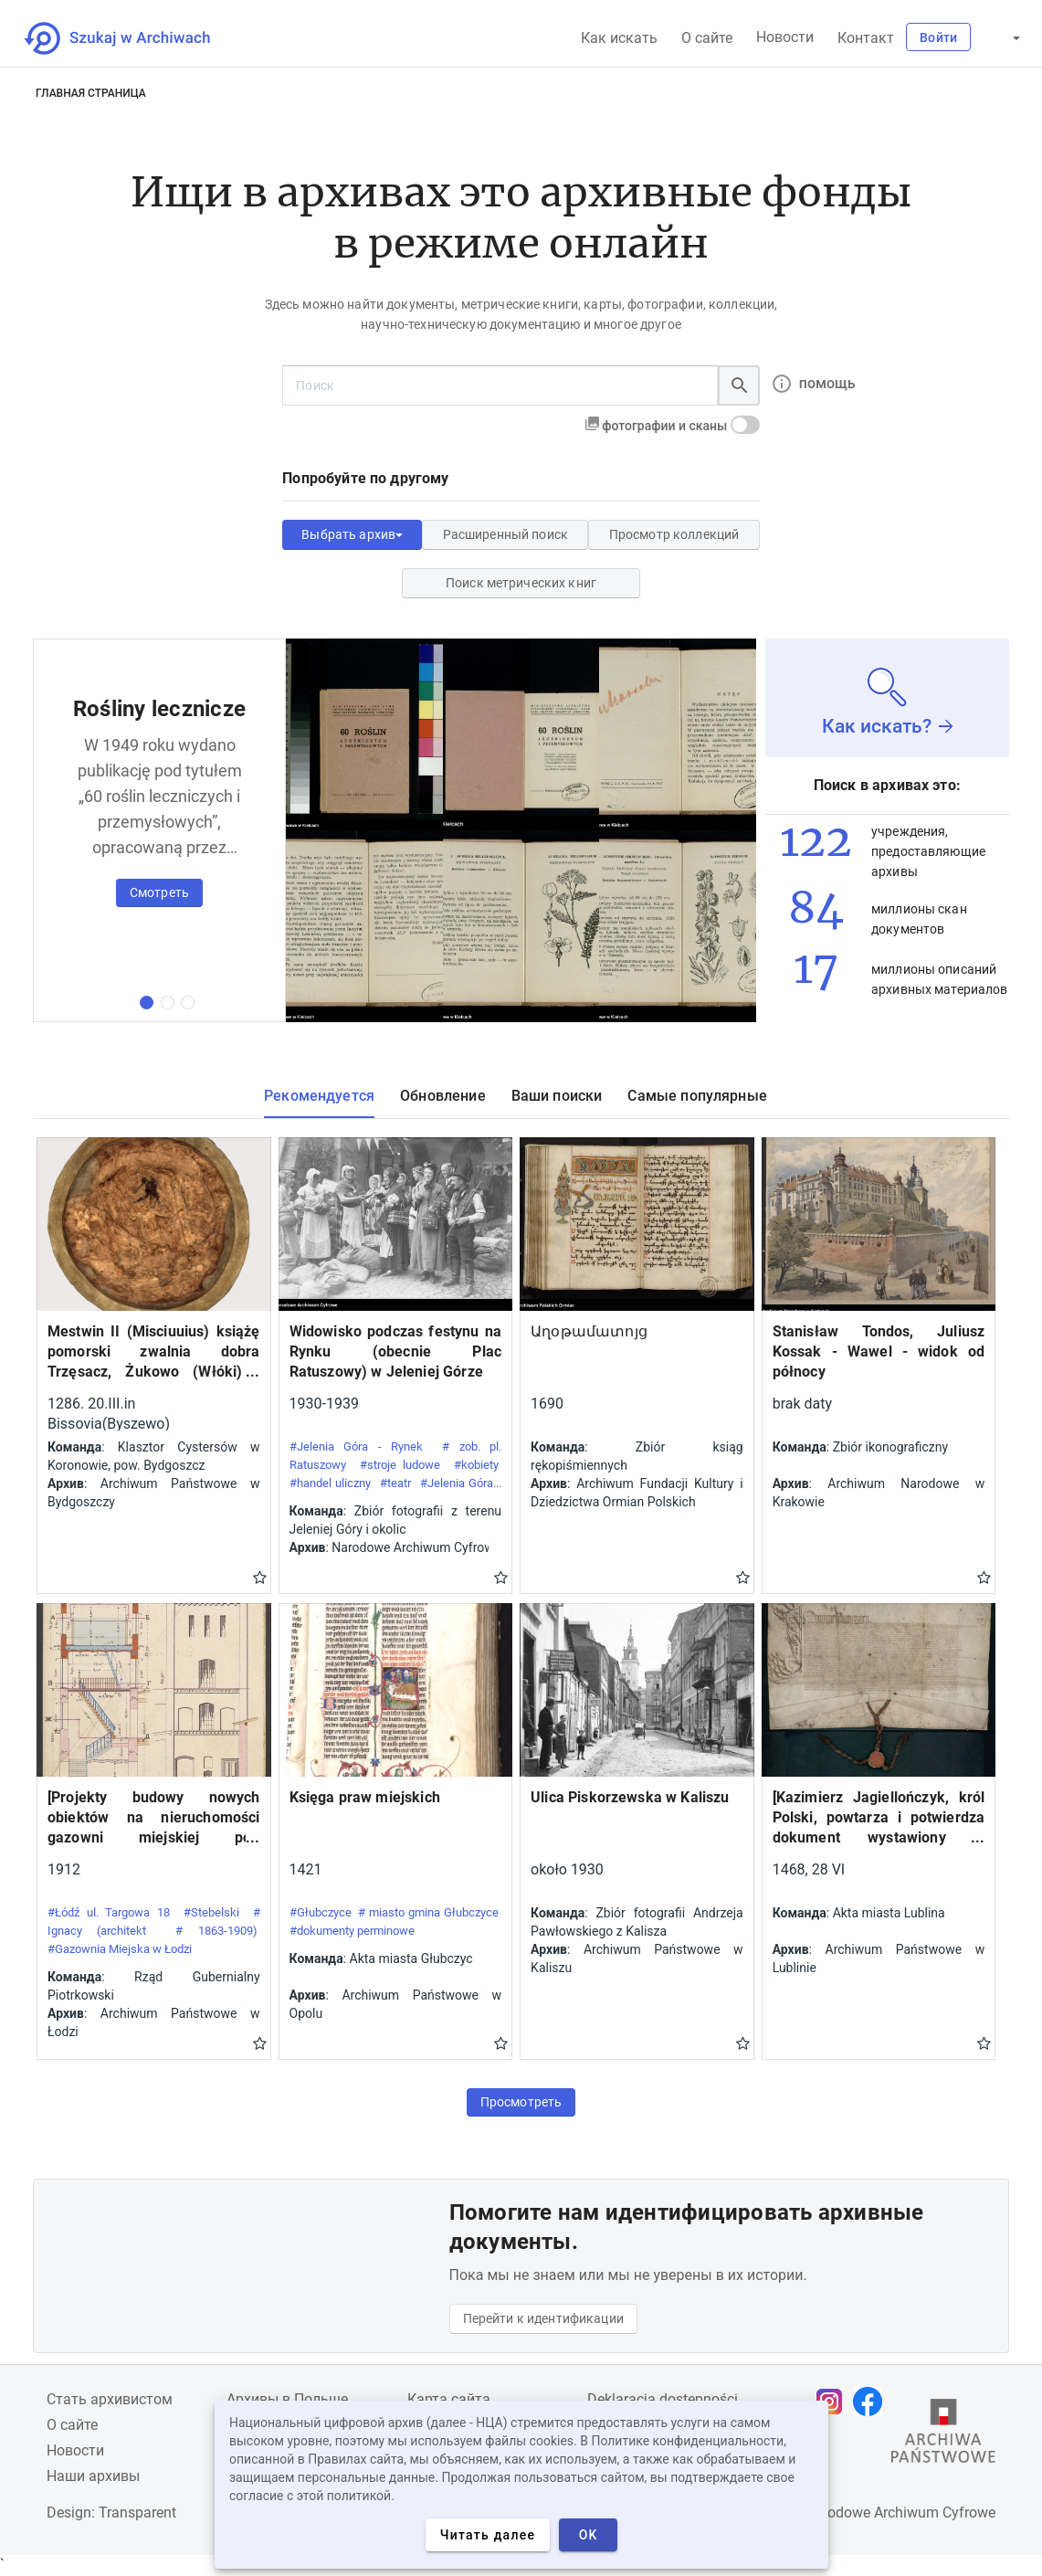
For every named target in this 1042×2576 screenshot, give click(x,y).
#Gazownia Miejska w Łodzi (119, 1949)
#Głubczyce (320, 1912)
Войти (938, 37)
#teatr (395, 1483)
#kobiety (476, 1465)
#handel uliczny (330, 1483)
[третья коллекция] (188, 1002)
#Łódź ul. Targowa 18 (108, 1912)
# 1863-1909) (216, 1930)
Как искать (619, 38)
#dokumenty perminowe (352, 1930)
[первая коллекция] (146, 1002)
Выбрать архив (352, 534)
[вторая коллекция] (167, 1002)
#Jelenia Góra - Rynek (356, 1446)
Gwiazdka (260, 1577)
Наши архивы (93, 2476)
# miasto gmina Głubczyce (428, 1912)
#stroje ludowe (400, 1465)
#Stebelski (211, 1912)
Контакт (865, 38)
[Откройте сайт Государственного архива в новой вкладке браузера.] (943, 2435)
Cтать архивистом (110, 2399)
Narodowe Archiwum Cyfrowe (900, 2512)
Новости (785, 37)
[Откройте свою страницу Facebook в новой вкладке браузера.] (872, 2401)
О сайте (706, 38)
